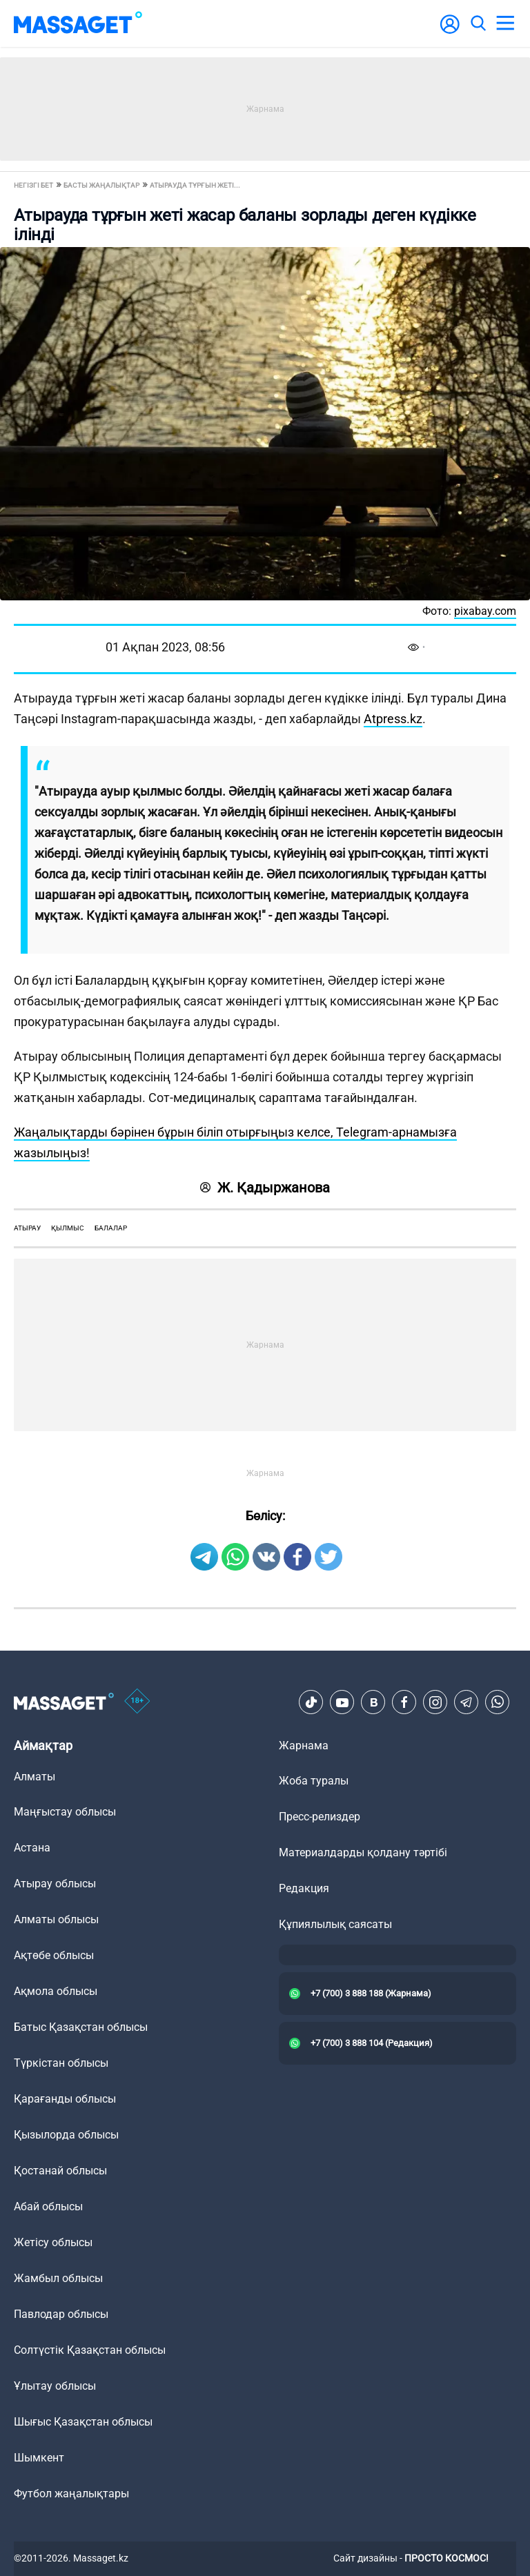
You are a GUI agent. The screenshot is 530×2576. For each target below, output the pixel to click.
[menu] (505, 23)
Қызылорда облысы (66, 2134)
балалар (111, 1228)
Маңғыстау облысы (65, 1811)
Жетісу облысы (53, 2242)
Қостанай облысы (60, 2170)
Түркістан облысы (61, 2062)
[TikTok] (311, 1702)
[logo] (78, 23)
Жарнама (303, 1745)
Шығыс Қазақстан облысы (83, 2421)
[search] (478, 23)
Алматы (34, 1776)
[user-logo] (450, 31)
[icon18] (137, 1702)
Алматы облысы (56, 1919)
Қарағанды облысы (65, 2098)
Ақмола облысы (55, 1991)
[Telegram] (466, 1702)
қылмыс (67, 1228)
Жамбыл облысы (58, 2278)
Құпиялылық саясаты (335, 1924)
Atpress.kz (393, 718)
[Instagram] (435, 1702)
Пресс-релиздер (319, 1816)
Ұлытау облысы (55, 2385)
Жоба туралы (314, 1780)
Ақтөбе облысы (54, 1955)
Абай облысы (48, 2206)
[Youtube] (342, 1702)
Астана (32, 1847)
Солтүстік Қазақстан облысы (90, 2350)
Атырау (27, 1228)
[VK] (373, 1702)
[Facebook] (404, 1702)
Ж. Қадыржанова (265, 1187)
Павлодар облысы (61, 2314)
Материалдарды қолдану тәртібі (363, 1852)
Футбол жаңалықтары (71, 2493)
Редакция (304, 1888)
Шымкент (39, 2457)
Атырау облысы (55, 1883)
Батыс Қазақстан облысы (81, 2027)
